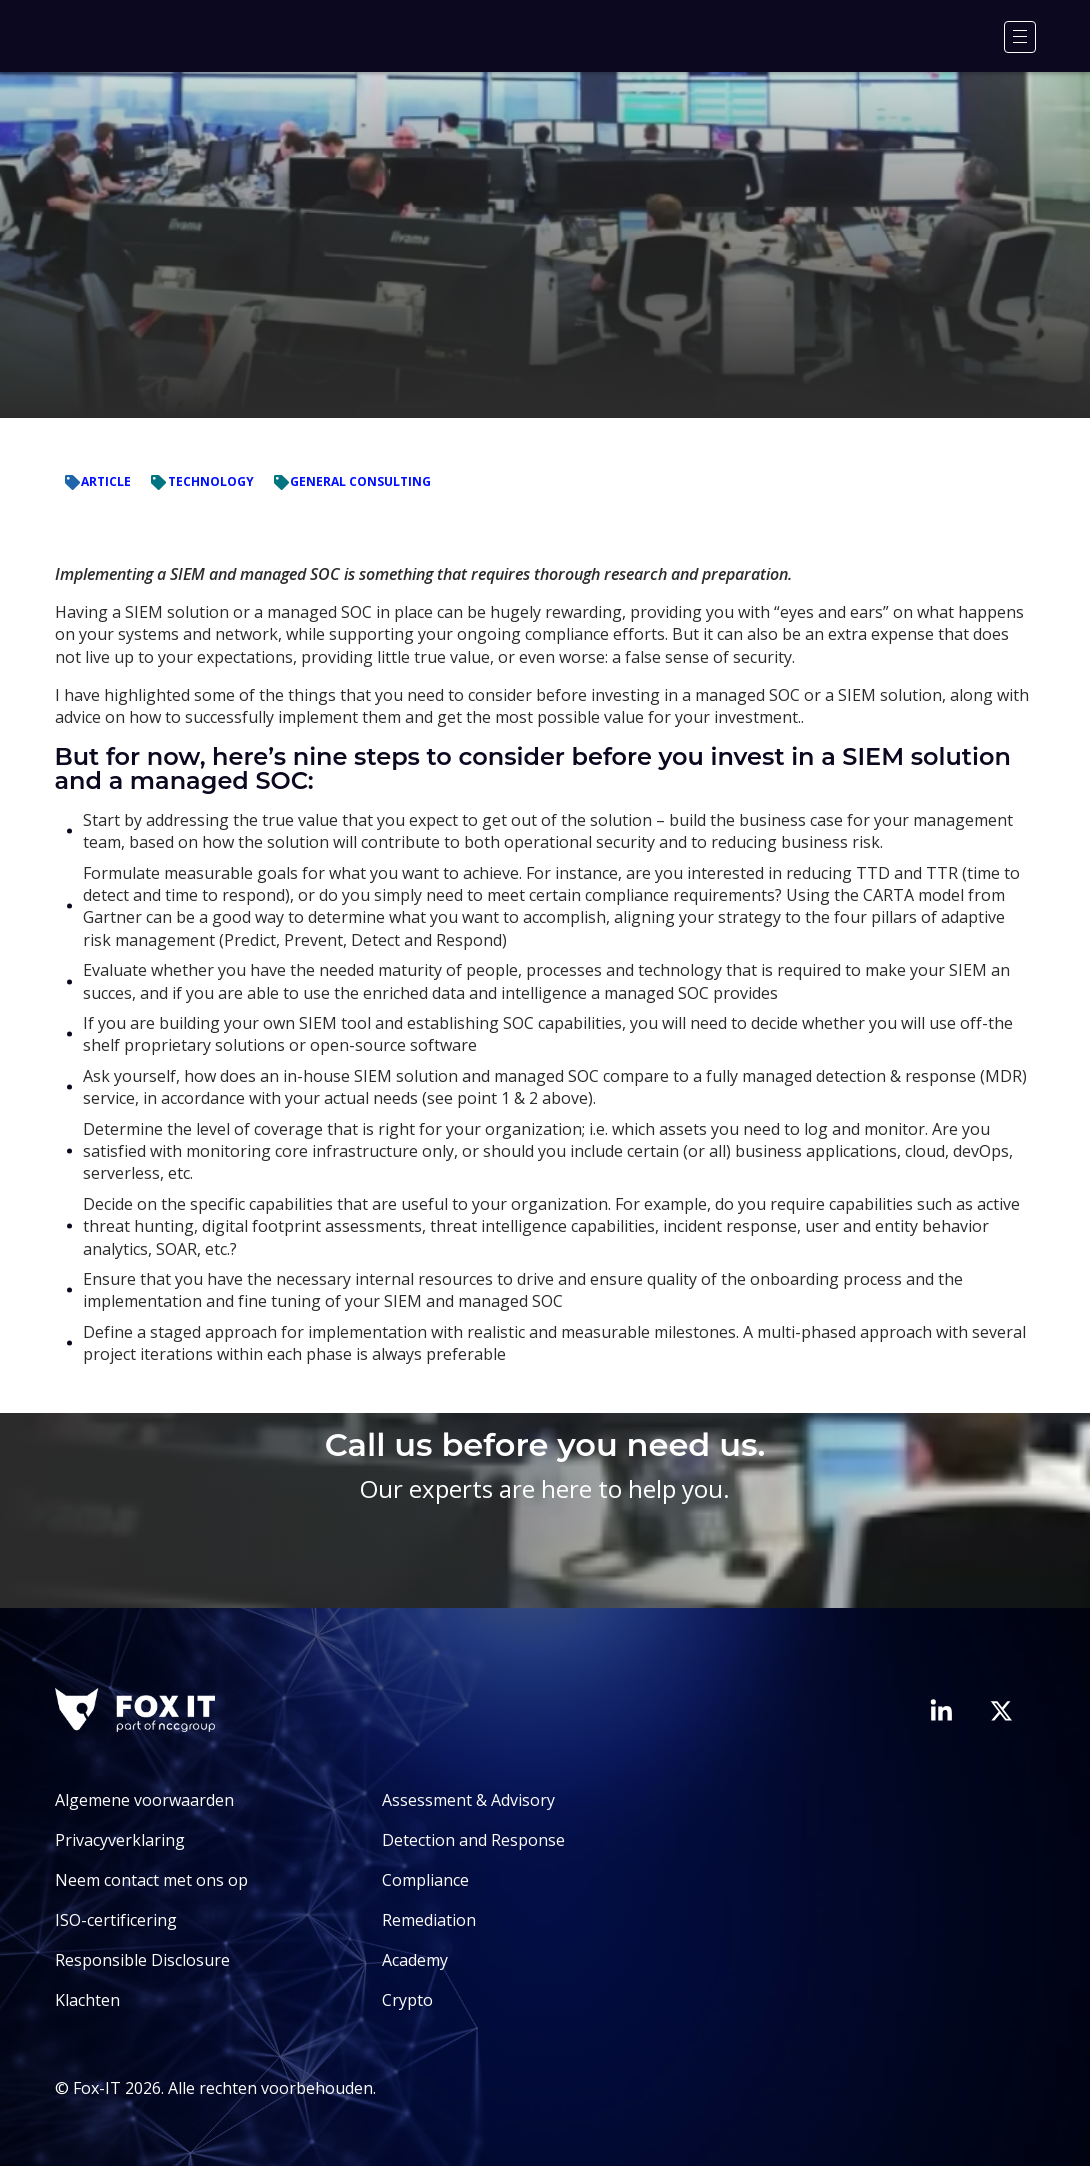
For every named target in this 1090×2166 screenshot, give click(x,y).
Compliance (425, 1880)
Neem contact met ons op (151, 1880)
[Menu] (1020, 37)
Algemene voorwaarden (144, 1800)
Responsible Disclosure (142, 1960)
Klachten (87, 2000)
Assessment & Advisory (468, 1800)
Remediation (429, 1920)
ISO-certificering (116, 1920)
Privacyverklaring (120, 1840)
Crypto (407, 2000)
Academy (415, 1960)
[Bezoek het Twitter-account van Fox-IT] (1001, 1711)
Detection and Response (473, 1840)
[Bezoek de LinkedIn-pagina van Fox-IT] (941, 1710)
